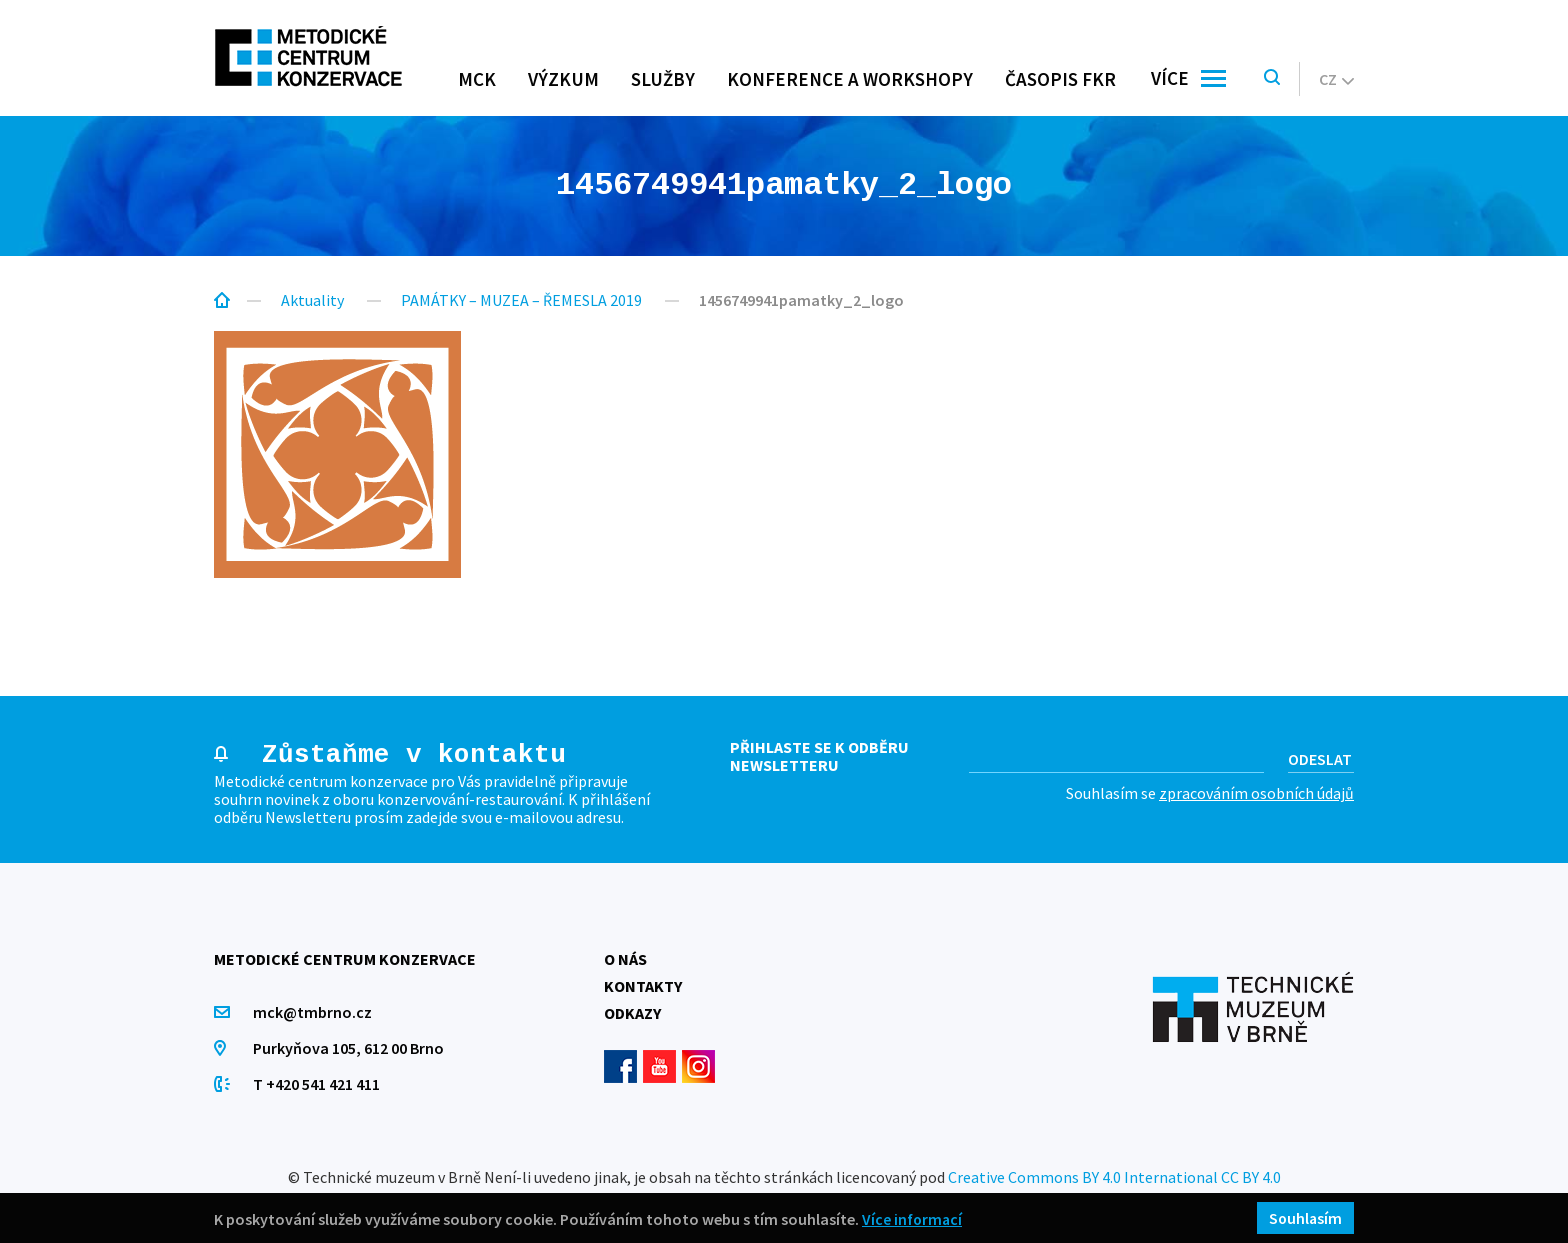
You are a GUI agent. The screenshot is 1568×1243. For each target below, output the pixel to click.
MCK (477, 79)
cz (1336, 79)
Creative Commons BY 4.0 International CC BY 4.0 (1114, 1177)
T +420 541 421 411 (317, 1084)
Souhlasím (1304, 1218)
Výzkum (563, 79)
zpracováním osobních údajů (1256, 793)
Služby (663, 79)
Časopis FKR (1060, 79)
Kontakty (643, 986)
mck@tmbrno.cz (313, 1012)
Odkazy (632, 1013)
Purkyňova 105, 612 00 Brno (349, 1048)
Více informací (913, 1218)
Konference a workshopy (850, 79)
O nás (625, 959)
